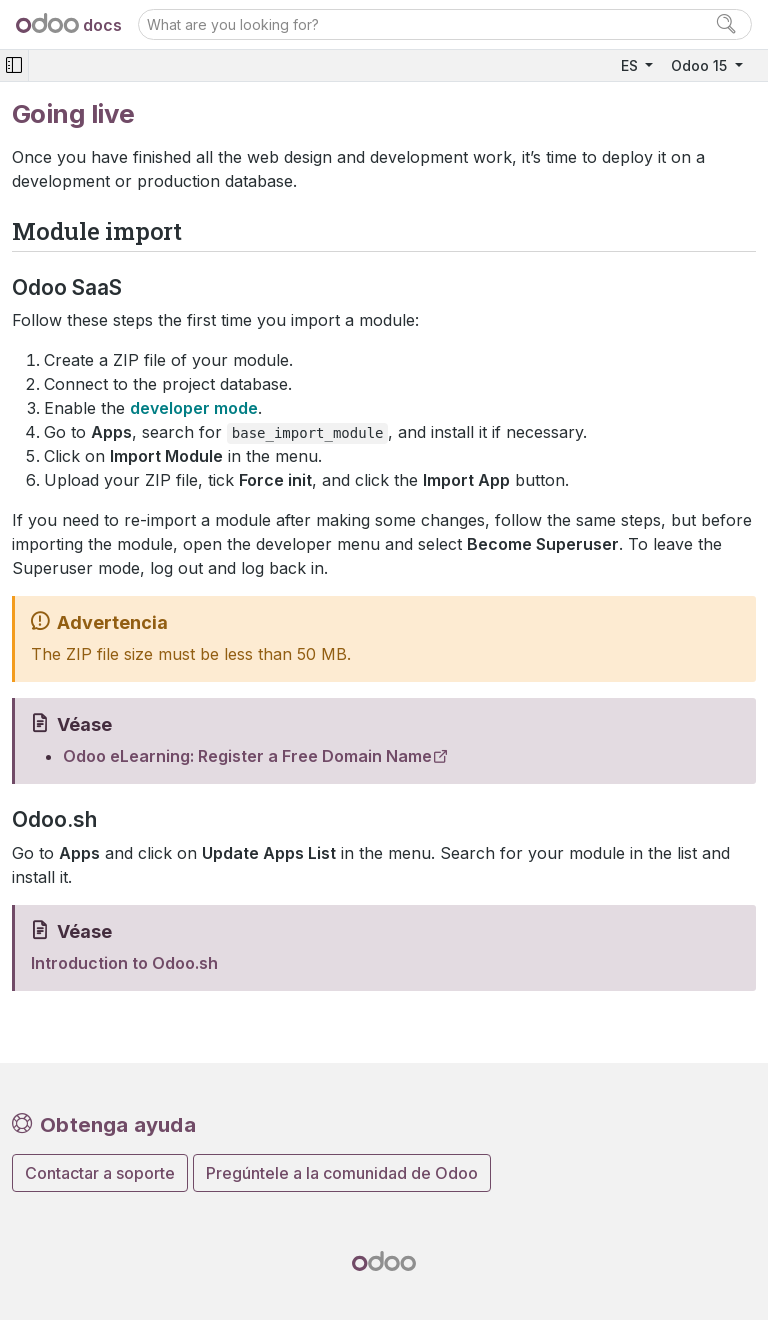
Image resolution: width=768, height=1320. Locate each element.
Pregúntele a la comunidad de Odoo (342, 1173)
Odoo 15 (701, 65)
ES (631, 65)
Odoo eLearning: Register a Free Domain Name (247, 756)
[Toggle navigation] (14, 65)
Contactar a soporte (100, 1173)
